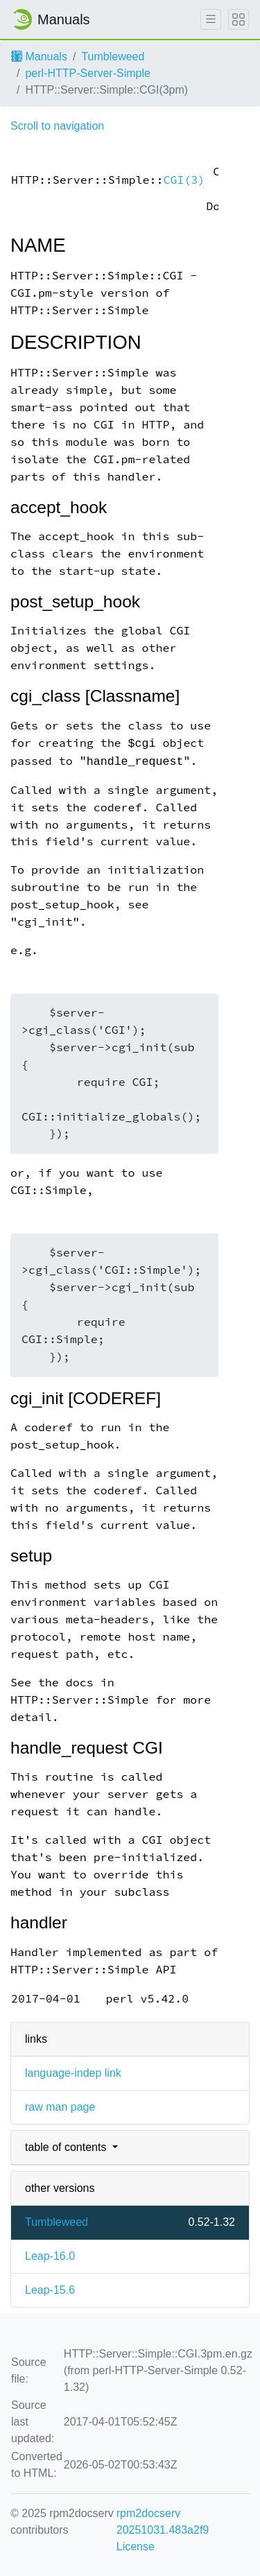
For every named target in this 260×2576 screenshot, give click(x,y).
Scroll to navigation (57, 126)
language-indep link (73, 2073)
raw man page (60, 2107)
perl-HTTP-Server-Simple (87, 73)
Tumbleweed (112, 56)
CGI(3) (184, 180)
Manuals (39, 56)
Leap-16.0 (50, 2256)
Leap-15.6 (50, 2290)
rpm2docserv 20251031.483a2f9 (162, 2521)
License (135, 2546)
